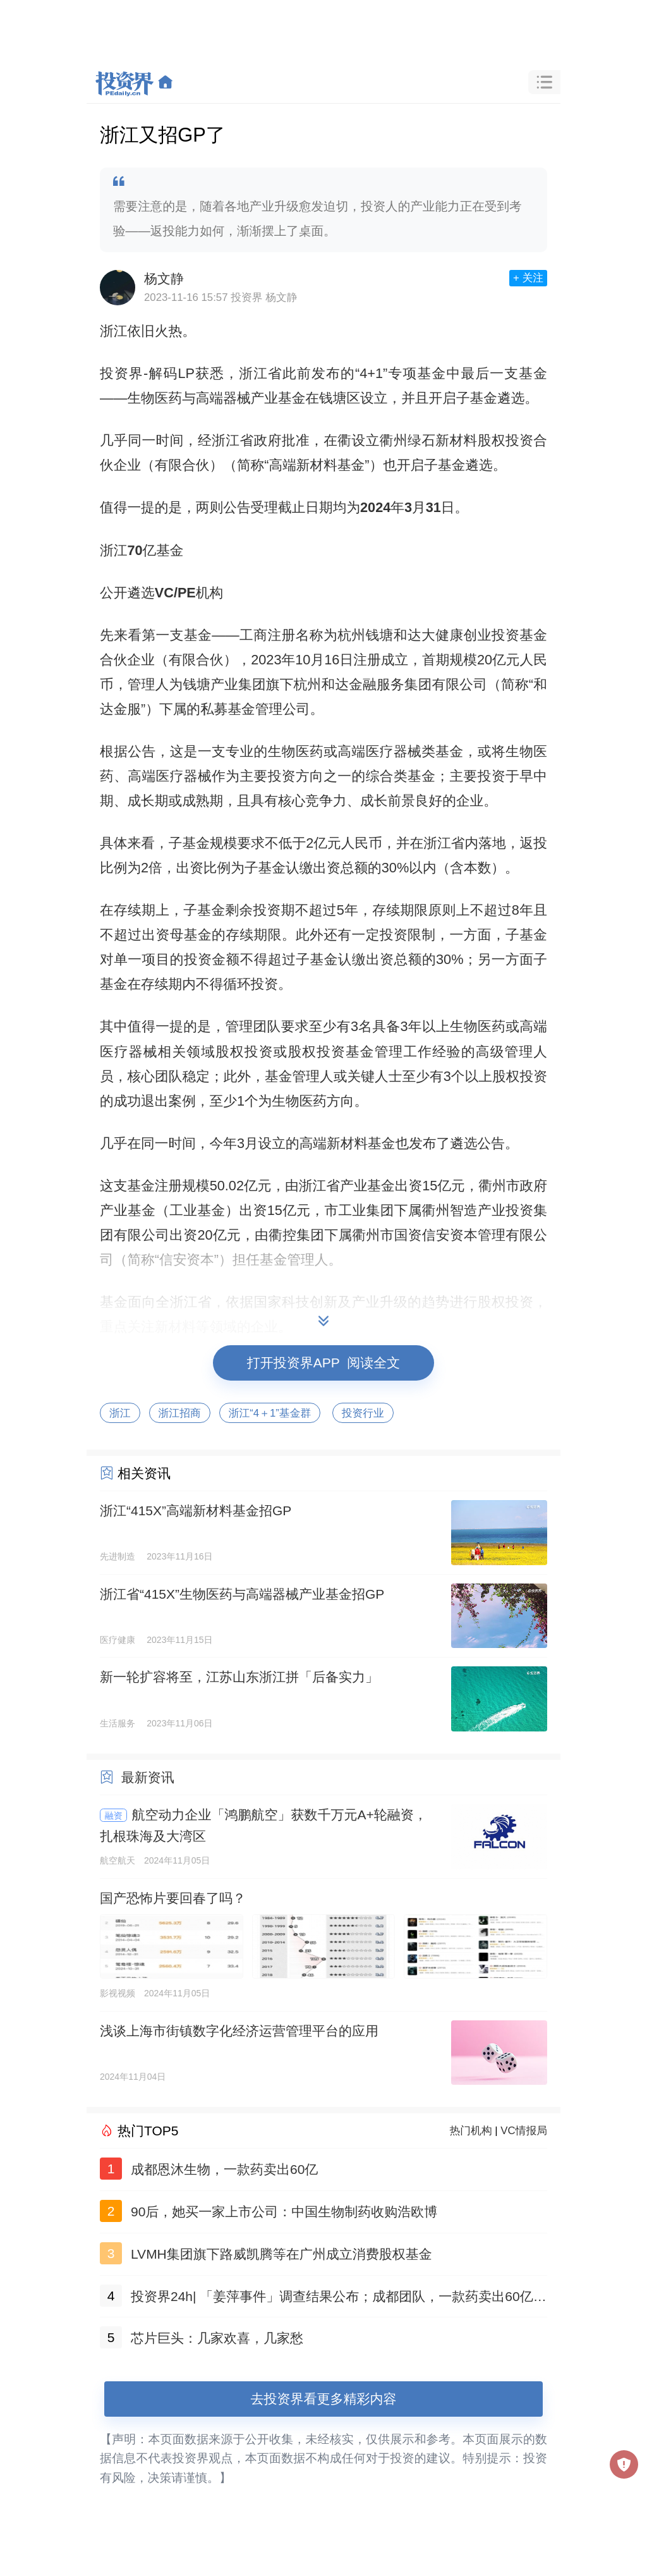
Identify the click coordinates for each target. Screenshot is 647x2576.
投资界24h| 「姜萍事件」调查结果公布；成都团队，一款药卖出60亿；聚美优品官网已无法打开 (339, 2299)
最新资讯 (147, 1777)
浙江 (120, 1413)
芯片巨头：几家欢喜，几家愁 (217, 2338)
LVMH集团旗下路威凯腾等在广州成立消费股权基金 (281, 2254)
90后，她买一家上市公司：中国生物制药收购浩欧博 (284, 2211)
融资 (114, 1815)
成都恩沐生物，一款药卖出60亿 (224, 2169)
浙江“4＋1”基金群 (270, 1413)
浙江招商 (180, 1413)
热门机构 (471, 2131)
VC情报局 (523, 2131)
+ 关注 (528, 278)
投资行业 (363, 1413)
